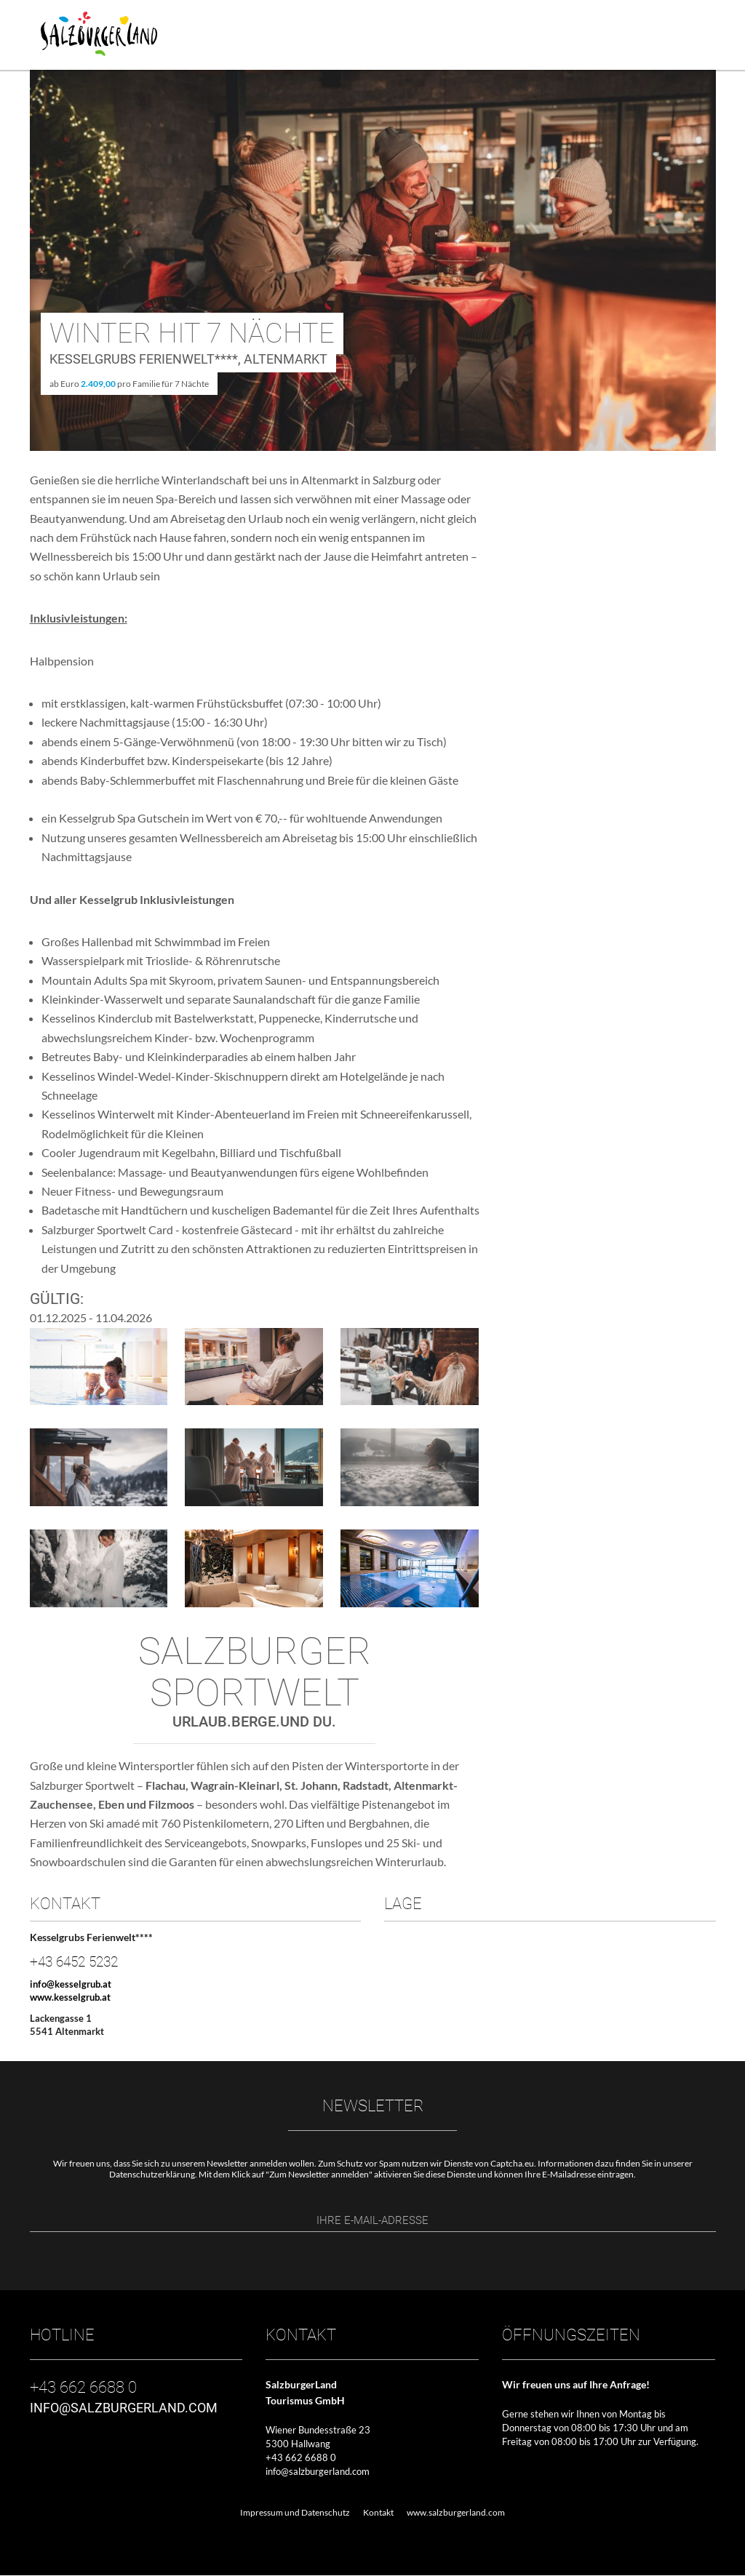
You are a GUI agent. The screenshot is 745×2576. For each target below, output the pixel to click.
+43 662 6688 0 (301, 2458)
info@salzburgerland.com (318, 2472)
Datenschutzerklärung (152, 2174)
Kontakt (378, 2512)
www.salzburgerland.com (456, 2512)
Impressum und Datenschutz (295, 2512)
